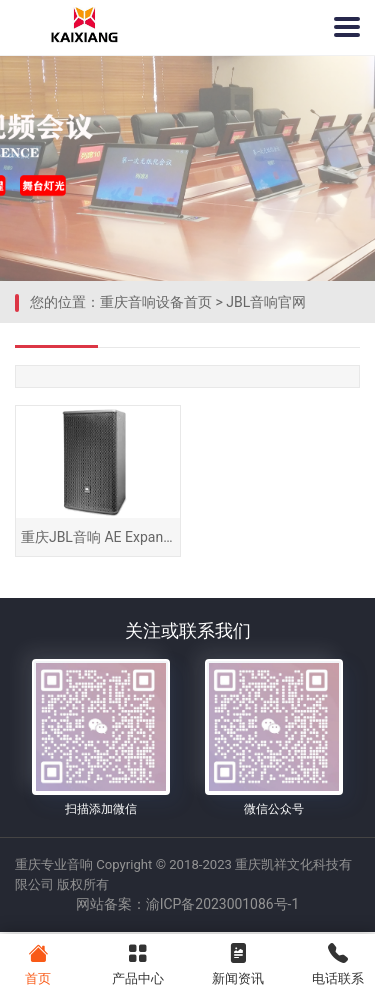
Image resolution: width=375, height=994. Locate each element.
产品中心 (137, 962)
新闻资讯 (237, 962)
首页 (37, 962)
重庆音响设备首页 (156, 302)
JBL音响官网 (266, 302)
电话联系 (337, 962)
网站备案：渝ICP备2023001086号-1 (187, 907)
